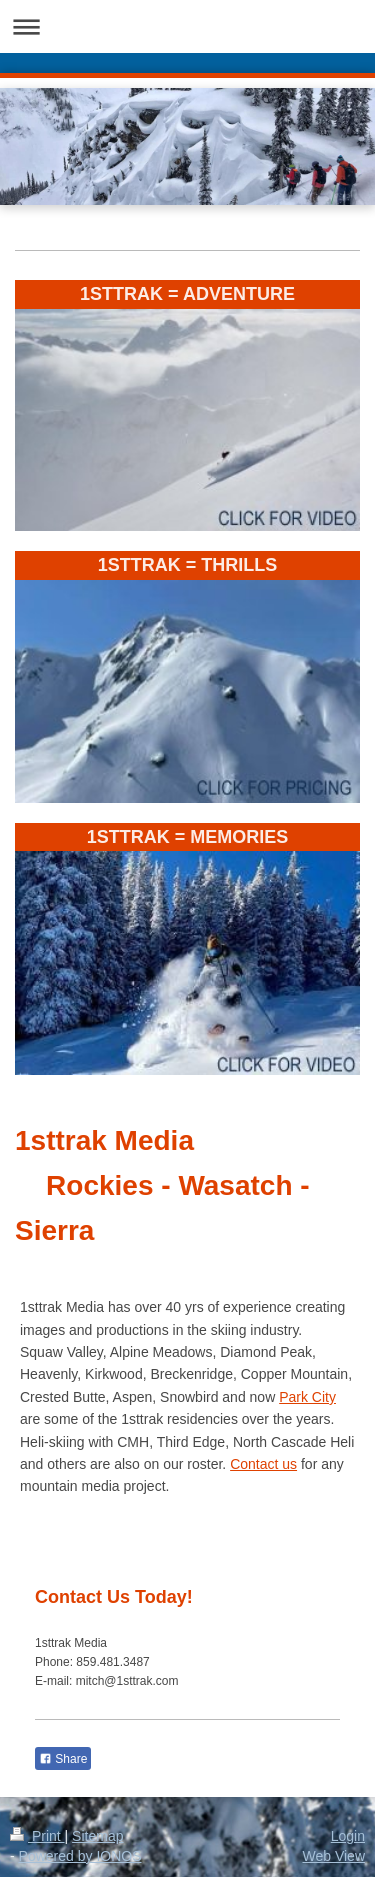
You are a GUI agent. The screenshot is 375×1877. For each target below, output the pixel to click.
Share (63, 1759)
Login (348, 1836)
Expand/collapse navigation (187, 26)
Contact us (263, 1464)
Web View (333, 1856)
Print (37, 1836)
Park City (307, 1397)
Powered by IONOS (80, 1856)
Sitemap (97, 1836)
